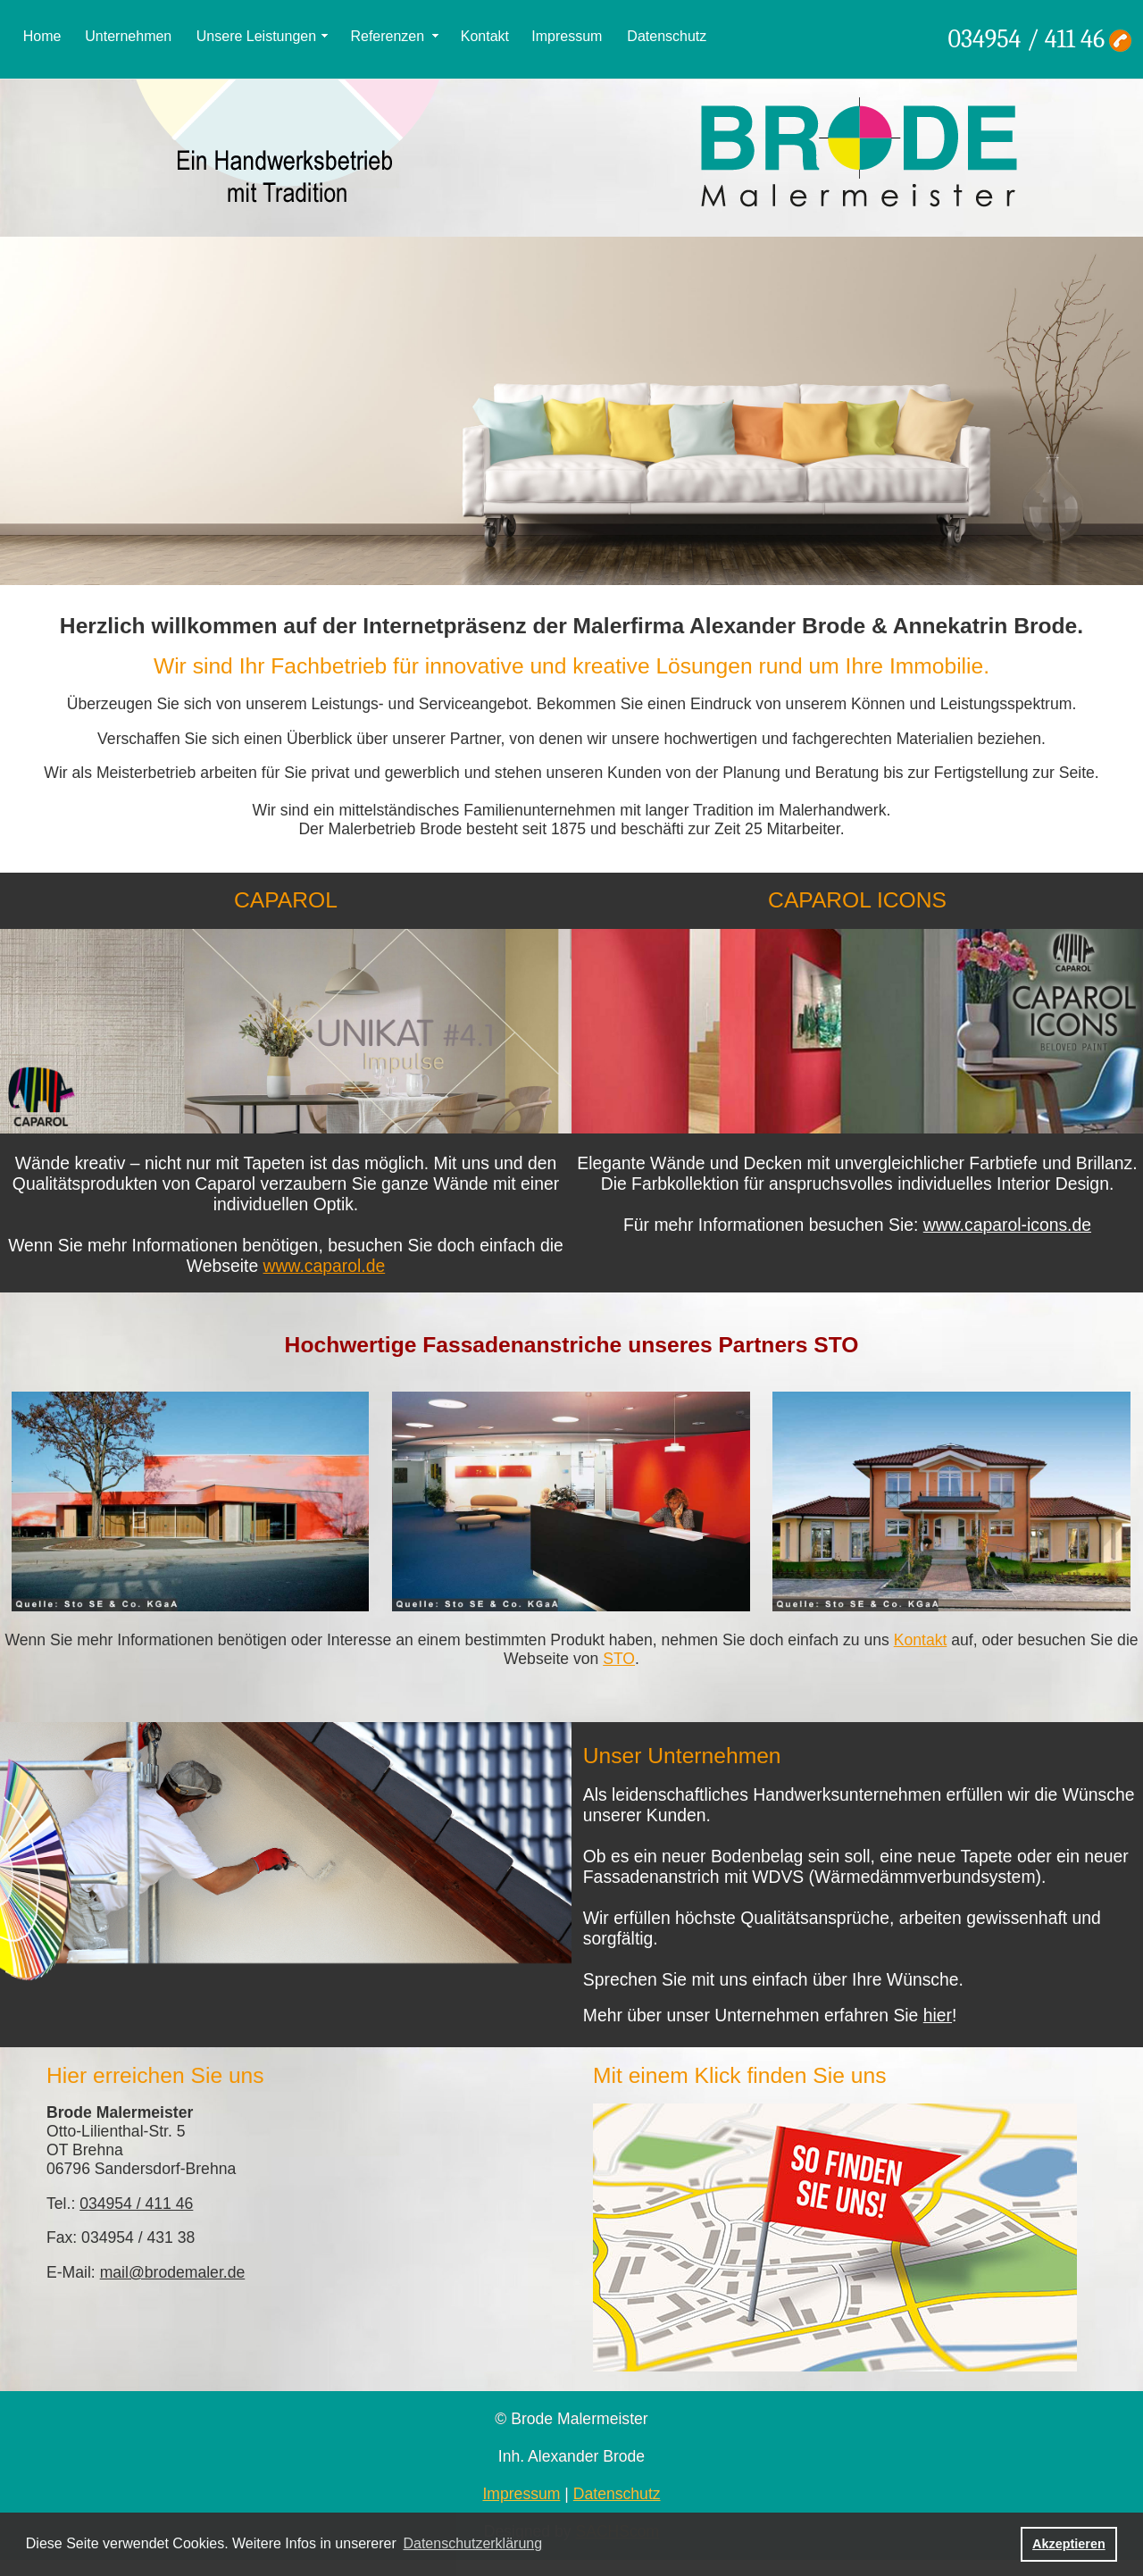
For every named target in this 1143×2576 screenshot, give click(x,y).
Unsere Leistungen (256, 36)
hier (937, 2015)
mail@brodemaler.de (173, 2272)
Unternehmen (128, 36)
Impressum (566, 36)
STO (619, 1659)
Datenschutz (666, 36)
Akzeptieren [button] (1068, 2544)
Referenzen (387, 36)
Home (42, 36)
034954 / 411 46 (1026, 39)
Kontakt (485, 36)
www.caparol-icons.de (1007, 1224)
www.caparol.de (324, 1265)
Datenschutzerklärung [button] (472, 2543)
